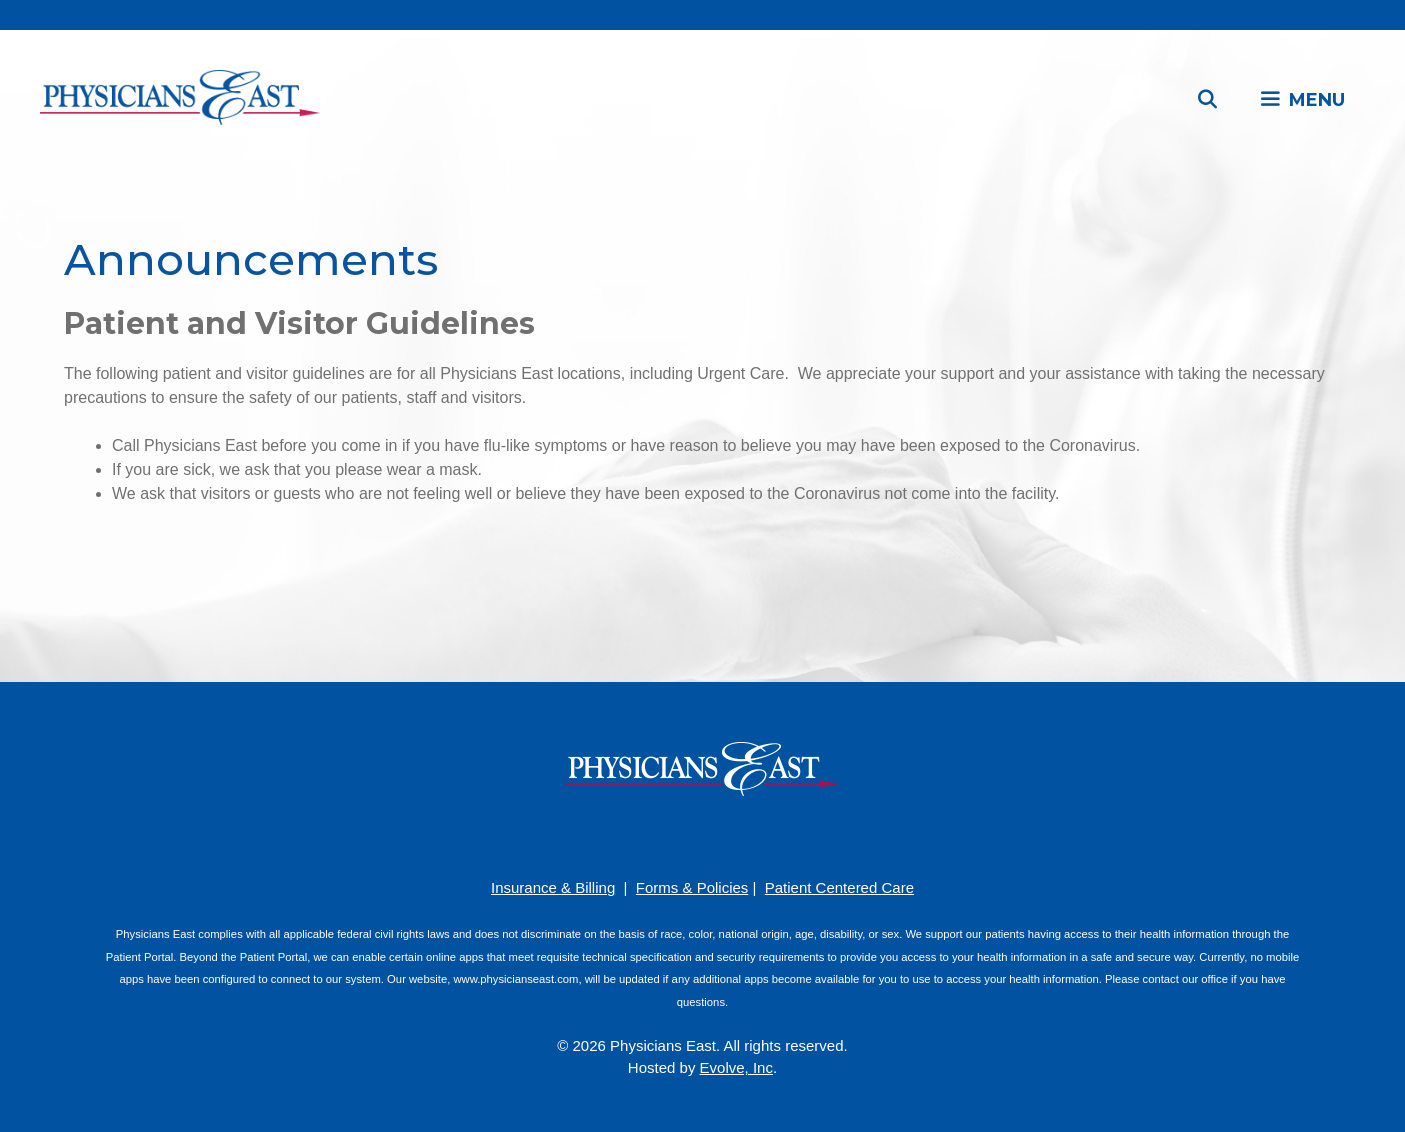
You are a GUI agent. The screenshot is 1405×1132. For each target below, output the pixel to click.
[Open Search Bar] (1207, 100)
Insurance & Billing (553, 887)
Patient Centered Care (839, 887)
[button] (1302, 100)
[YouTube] (703, 835)
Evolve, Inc (736, 1067)
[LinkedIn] (733, 835)
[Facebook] (643, 835)
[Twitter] (763, 835)
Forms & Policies (692, 887)
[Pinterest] (673, 835)
